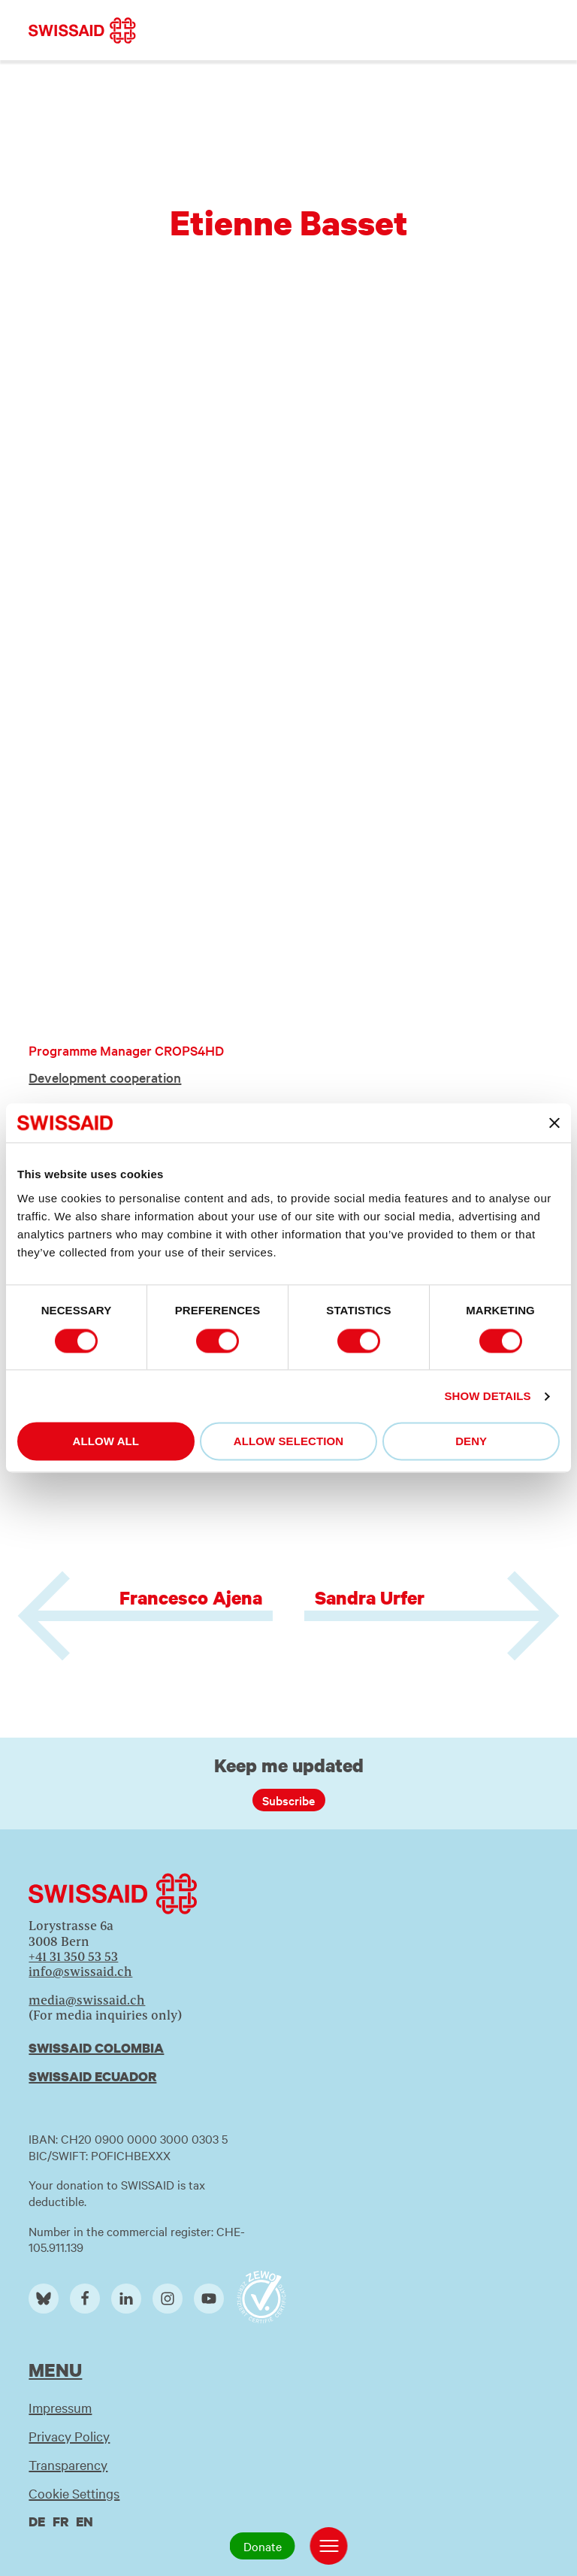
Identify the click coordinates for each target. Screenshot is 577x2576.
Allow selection (289, 1441)
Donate (262, 2546)
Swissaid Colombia (96, 2047)
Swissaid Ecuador (92, 2076)
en (84, 2521)
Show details (487, 1396)
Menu (55, 2369)
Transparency (68, 2464)
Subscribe (288, 1800)
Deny (471, 1441)
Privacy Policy (69, 2435)
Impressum (60, 2407)
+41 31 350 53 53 (73, 1956)
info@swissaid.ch (80, 1971)
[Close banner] (554, 1123)
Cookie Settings (74, 2493)
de (37, 2521)
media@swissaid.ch (87, 2000)
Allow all (105, 1441)
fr (60, 2521)
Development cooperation (105, 1077)
